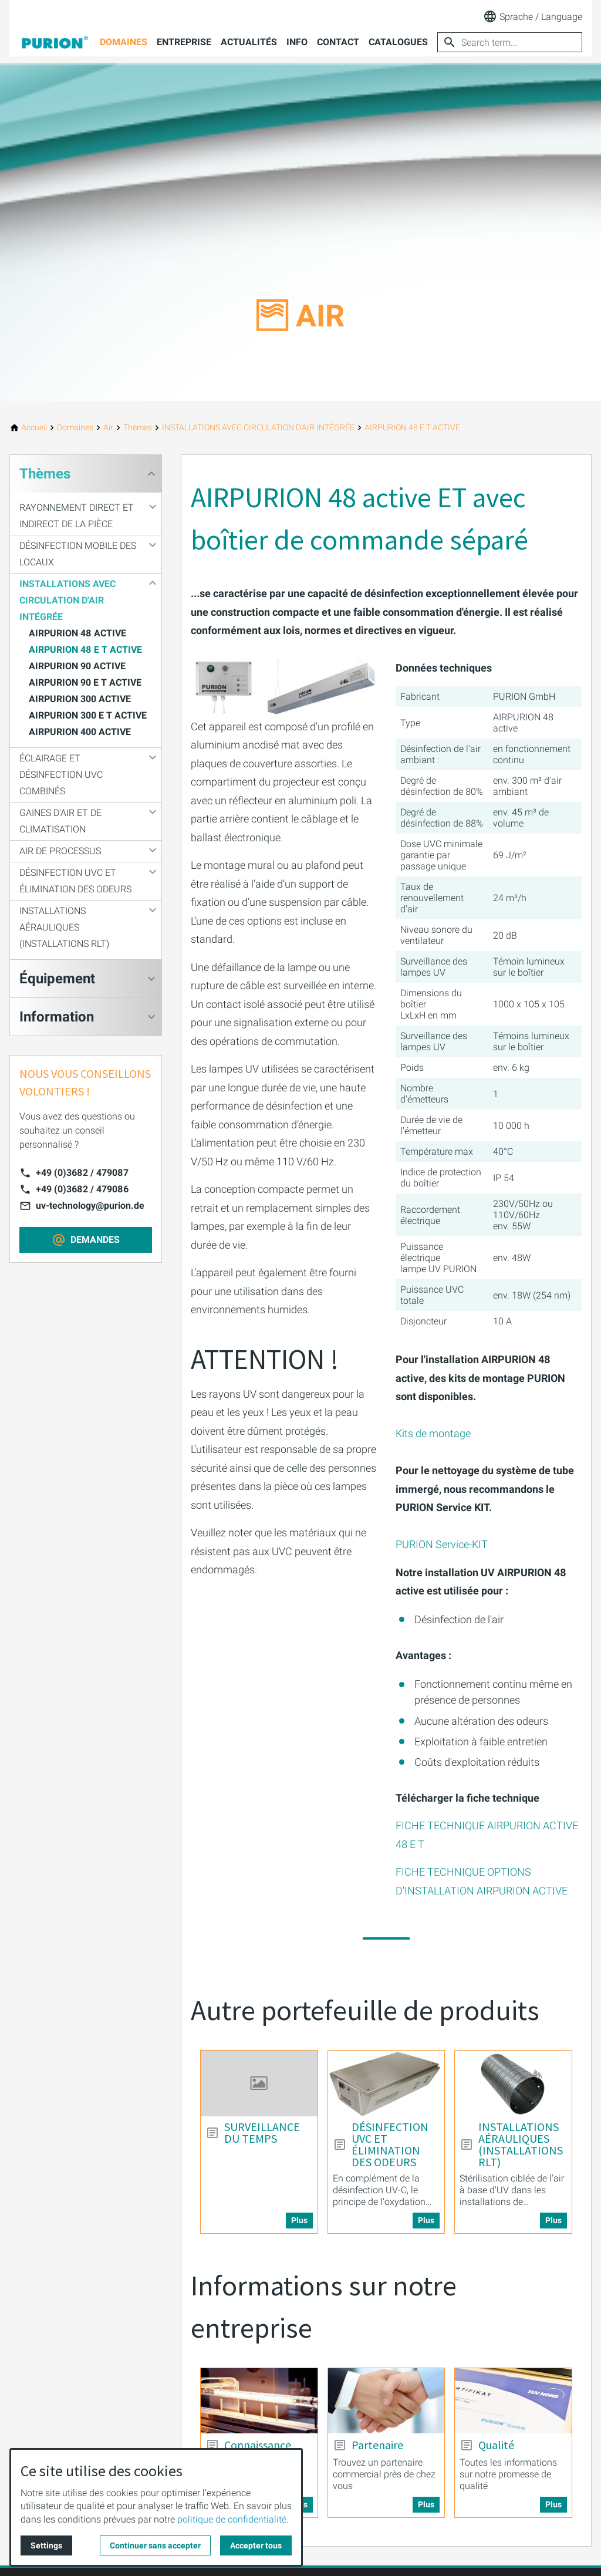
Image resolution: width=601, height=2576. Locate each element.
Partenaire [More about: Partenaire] (377, 2445)
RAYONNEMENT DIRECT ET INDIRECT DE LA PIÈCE (76, 516)
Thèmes (44, 474)
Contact (338, 42)
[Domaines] (75, 428)
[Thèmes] (137, 428)
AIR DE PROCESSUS (60, 851)
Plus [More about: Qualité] (553, 2504)
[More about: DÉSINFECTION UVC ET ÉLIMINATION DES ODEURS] (386, 2083)
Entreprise (184, 42)
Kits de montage (433, 1433)
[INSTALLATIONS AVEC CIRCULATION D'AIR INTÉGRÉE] (258, 428)
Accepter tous (256, 2545)
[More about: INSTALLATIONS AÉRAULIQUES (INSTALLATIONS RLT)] (513, 2083)
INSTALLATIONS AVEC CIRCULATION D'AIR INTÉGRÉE (67, 600)
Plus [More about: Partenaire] (426, 2504)
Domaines (123, 42)
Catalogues (398, 42)
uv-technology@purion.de (90, 1205)
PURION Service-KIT (442, 1544)
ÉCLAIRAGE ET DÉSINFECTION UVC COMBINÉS (61, 775)
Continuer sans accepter (155, 2545)
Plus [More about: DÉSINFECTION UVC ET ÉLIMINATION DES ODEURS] (426, 2220)
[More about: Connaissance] (259, 2401)
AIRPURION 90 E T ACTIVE (85, 682)
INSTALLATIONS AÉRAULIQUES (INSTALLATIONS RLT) (64, 927)
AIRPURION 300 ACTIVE (80, 698)
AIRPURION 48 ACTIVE (77, 633)
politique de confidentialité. (233, 2519)
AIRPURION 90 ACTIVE (77, 666)
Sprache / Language (532, 16)
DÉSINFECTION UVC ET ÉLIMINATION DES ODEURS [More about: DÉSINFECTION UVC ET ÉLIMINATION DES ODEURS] (390, 2144)
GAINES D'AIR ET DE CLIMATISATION (60, 821)
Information (56, 1017)
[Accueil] (34, 428)
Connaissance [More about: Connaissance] (257, 2445)
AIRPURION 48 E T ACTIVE (85, 649)
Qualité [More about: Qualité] (496, 2445)
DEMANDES (95, 1239)
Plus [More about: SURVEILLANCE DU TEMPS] (299, 2220)
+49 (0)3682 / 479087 (82, 1172)
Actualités (249, 42)
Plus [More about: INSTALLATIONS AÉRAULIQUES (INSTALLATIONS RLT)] (553, 2220)
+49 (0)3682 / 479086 (82, 1189)
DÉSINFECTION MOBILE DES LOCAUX (77, 554)
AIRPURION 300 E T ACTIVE (88, 715)
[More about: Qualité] (513, 2401)
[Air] (108, 428)
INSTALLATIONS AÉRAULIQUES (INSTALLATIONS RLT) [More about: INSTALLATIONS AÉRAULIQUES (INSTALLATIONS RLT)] (520, 2144)
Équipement (57, 978)
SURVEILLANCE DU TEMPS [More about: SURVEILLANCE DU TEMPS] (262, 2133)
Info (297, 42)
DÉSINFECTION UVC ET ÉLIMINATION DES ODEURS (75, 881)
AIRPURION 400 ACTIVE (80, 731)
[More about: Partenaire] (386, 2401)
